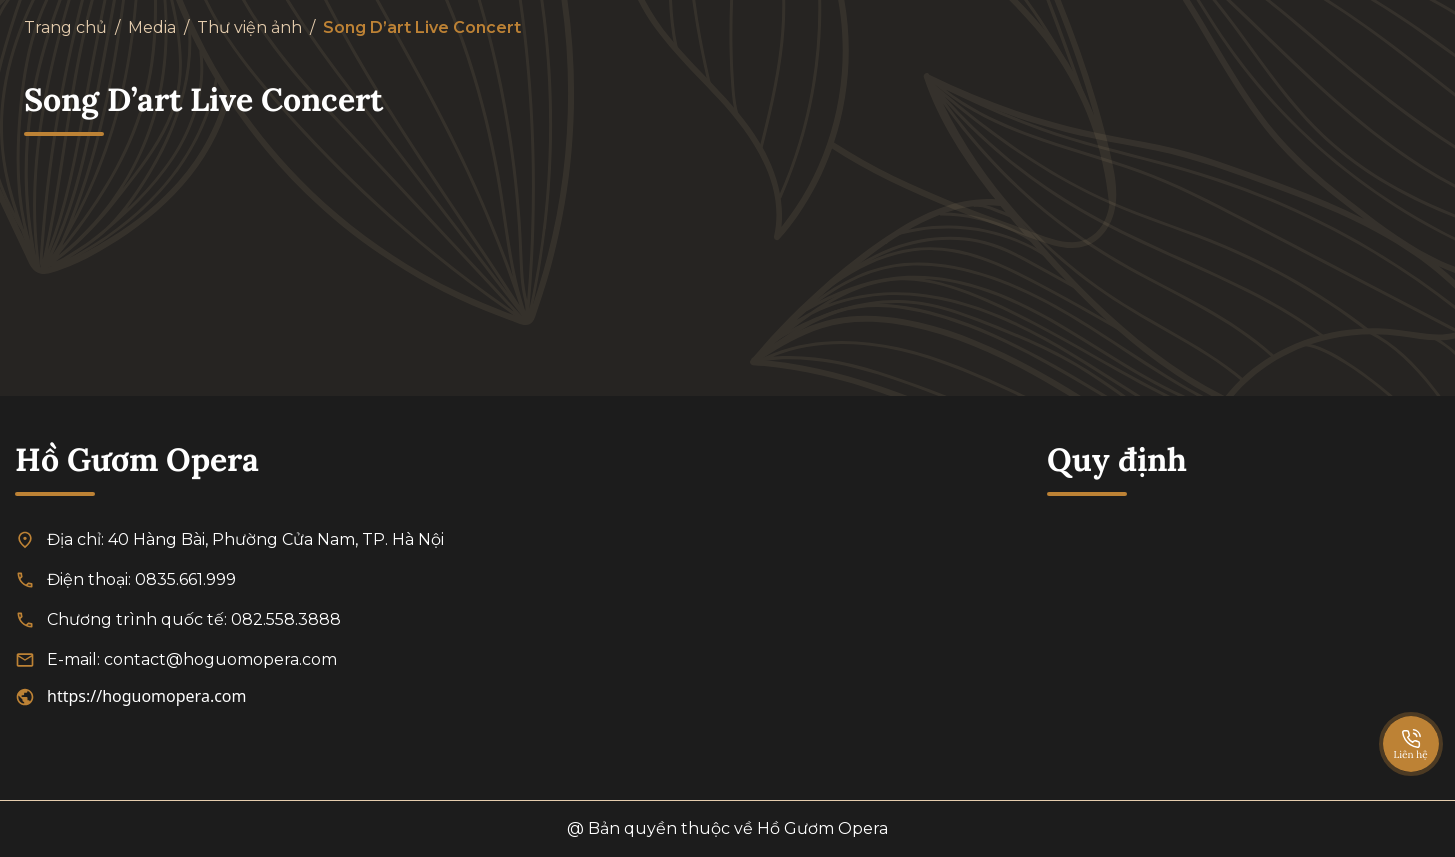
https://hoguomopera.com (147, 696)
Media (152, 27)
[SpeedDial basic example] (1411, 724)
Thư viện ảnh (249, 27)
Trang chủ (65, 27)
